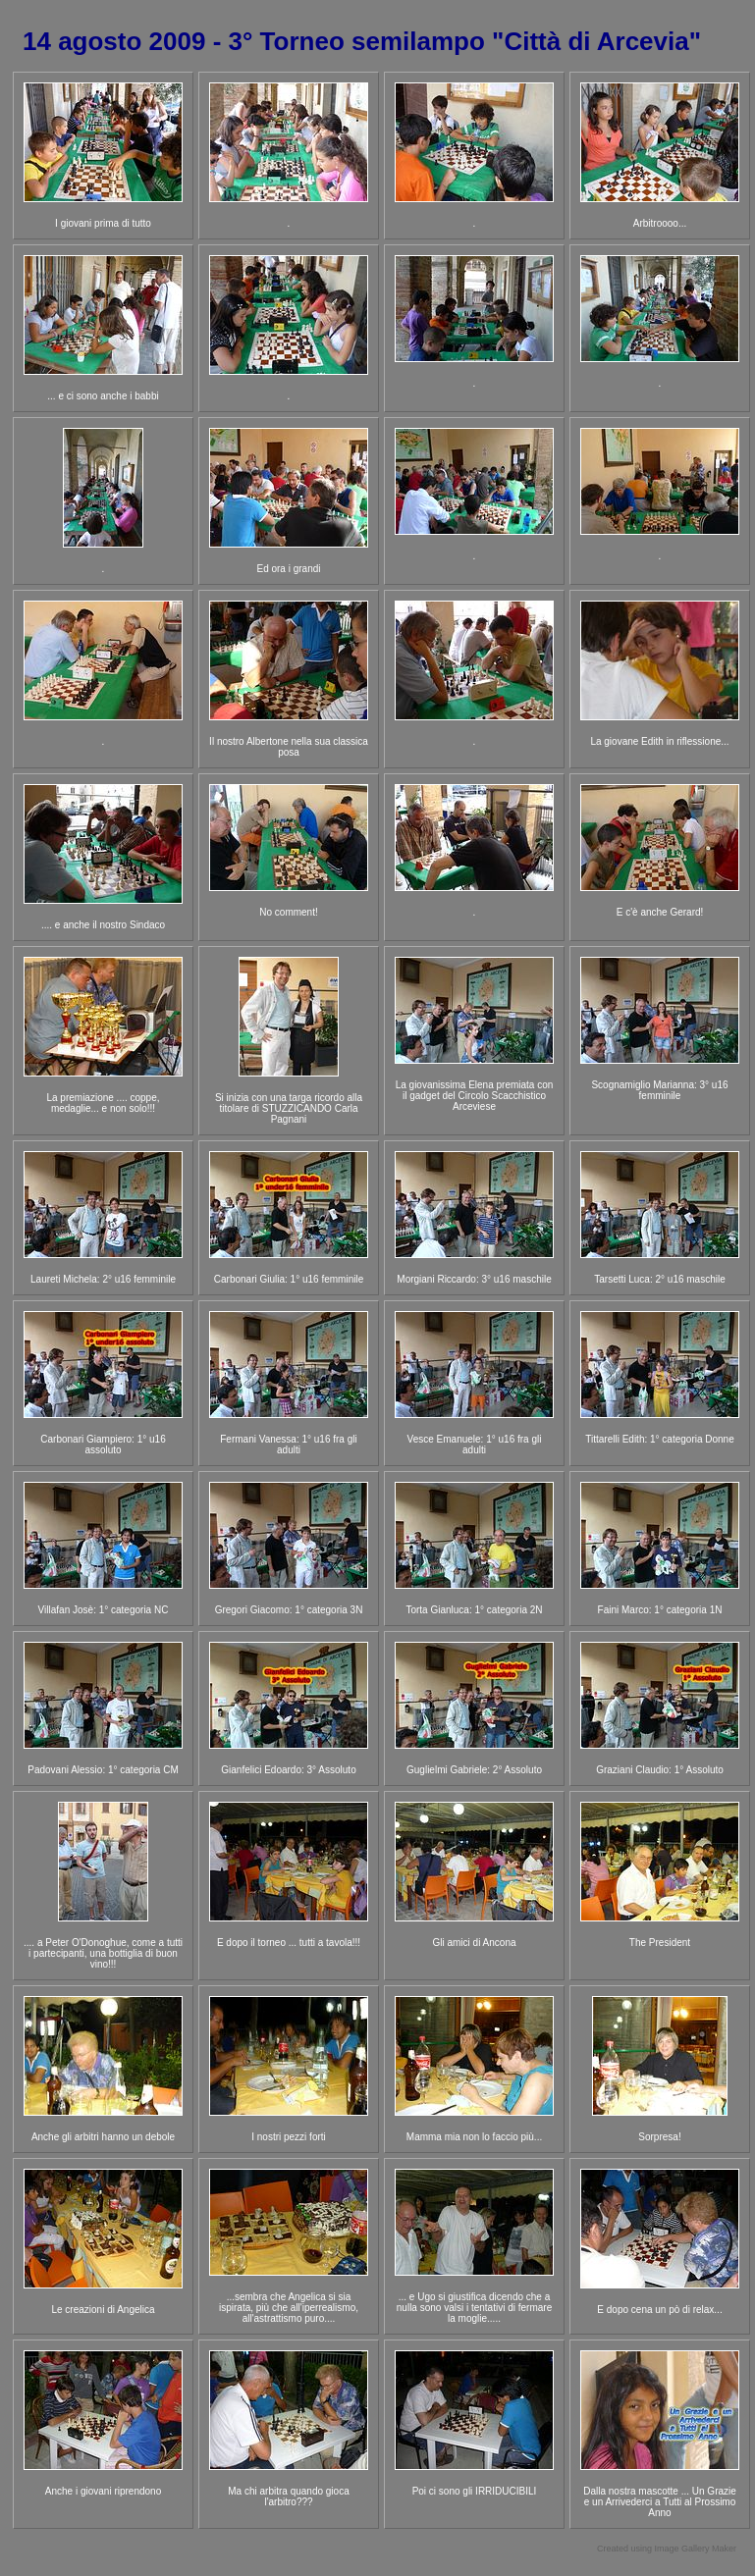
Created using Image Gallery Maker (666, 2548)
